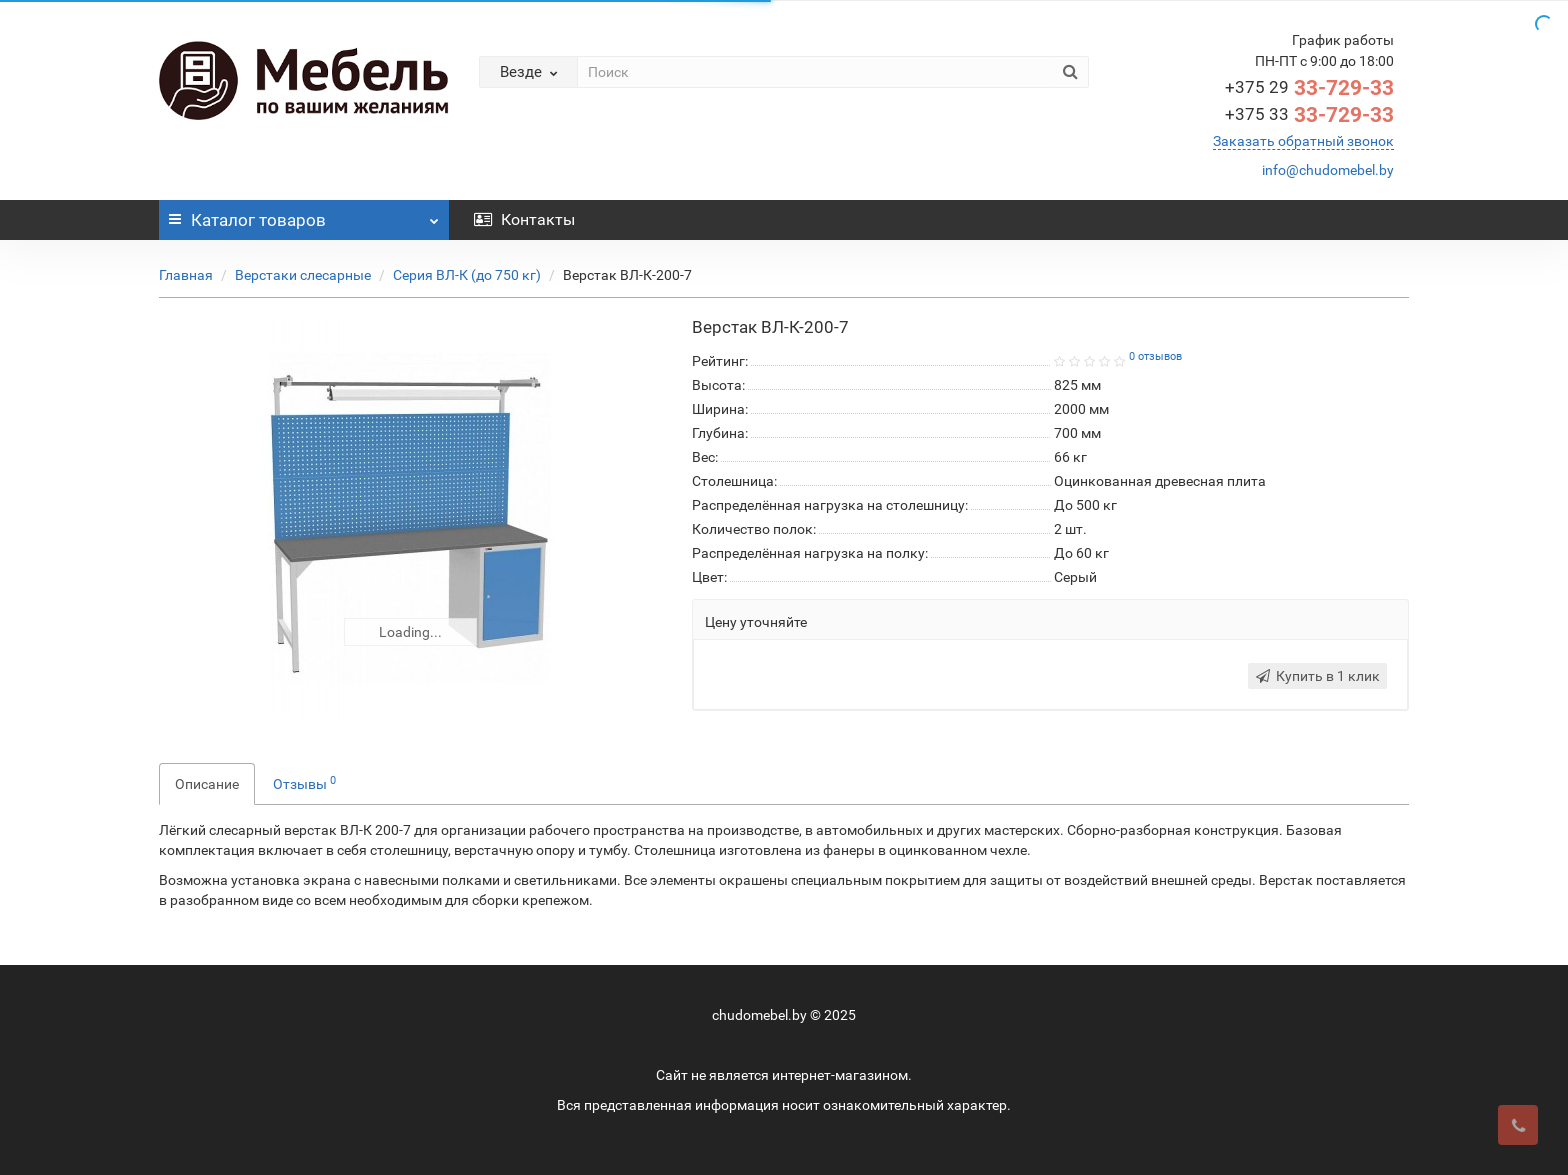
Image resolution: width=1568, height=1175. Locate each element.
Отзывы (304, 783)
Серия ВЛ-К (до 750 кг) (467, 275)
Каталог (304, 215)
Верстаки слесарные (303, 275)
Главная (186, 275)
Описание (207, 784)
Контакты (524, 219)
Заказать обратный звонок (1303, 141)
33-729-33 (1309, 88)
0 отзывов (1155, 356)
